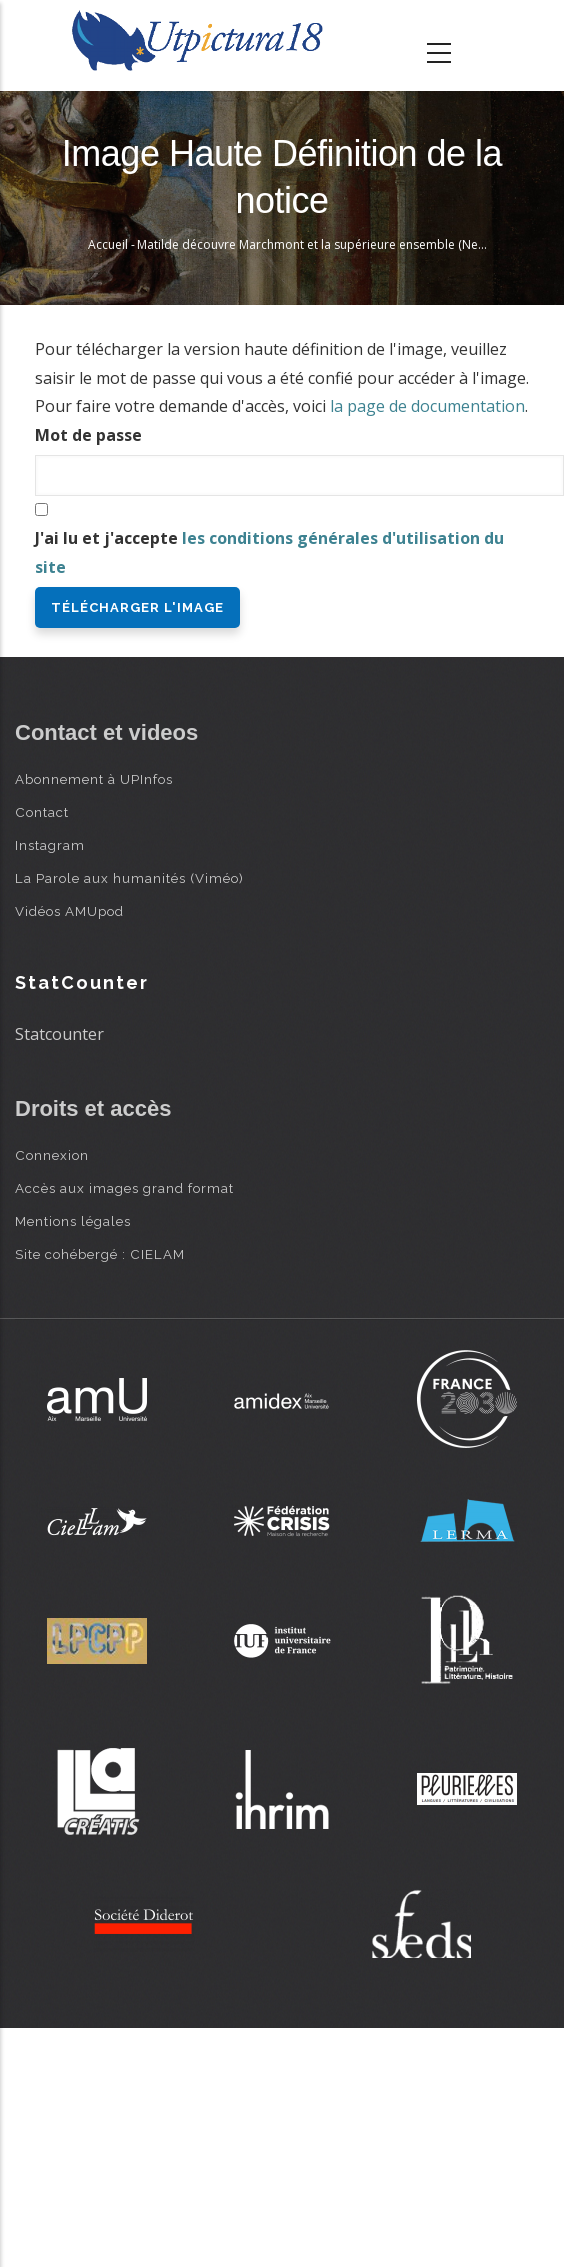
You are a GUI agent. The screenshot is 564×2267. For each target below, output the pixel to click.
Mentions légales (73, 1221)
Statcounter (59, 1034)
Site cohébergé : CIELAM (100, 1254)
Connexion (52, 1155)
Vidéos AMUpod (69, 911)
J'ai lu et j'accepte (269, 552)
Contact (42, 812)
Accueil (108, 244)
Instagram (50, 845)
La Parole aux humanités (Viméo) (129, 878)
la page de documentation (427, 406)
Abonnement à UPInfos (94, 779)
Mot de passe (88, 435)
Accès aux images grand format (124, 1188)
